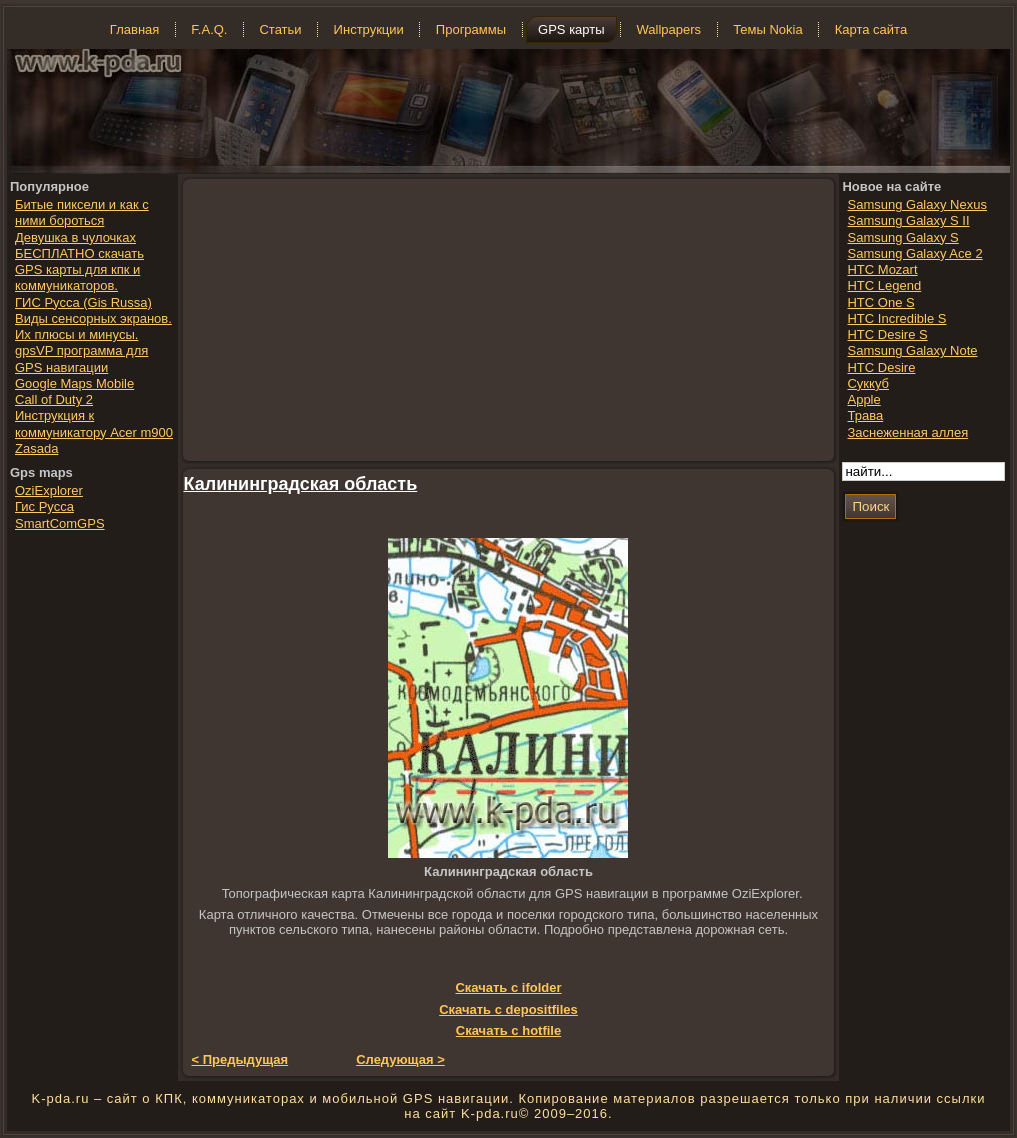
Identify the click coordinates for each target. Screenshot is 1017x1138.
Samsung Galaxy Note (912, 350)
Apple (863, 399)
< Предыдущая (240, 1059)
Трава (865, 415)
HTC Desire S (887, 334)
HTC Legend (884, 285)
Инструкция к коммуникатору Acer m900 (94, 423)
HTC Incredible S (896, 318)
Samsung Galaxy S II (908, 220)
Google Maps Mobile (74, 383)
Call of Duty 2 (54, 399)
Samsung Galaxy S (902, 237)
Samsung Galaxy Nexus (916, 204)
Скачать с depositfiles (508, 1009)
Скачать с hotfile (508, 1030)
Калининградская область (301, 484)
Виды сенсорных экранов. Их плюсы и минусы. (93, 326)
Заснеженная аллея (907, 432)
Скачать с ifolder (508, 987)
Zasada (36, 448)
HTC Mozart (882, 269)
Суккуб (868, 383)
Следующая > (400, 1059)
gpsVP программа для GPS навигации (81, 358)
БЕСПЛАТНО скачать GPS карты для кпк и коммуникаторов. (79, 270)
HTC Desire (881, 367)
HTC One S (880, 302)
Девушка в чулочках (75, 237)
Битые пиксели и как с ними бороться (82, 212)
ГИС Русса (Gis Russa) (83, 302)
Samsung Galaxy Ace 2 (914, 253)
